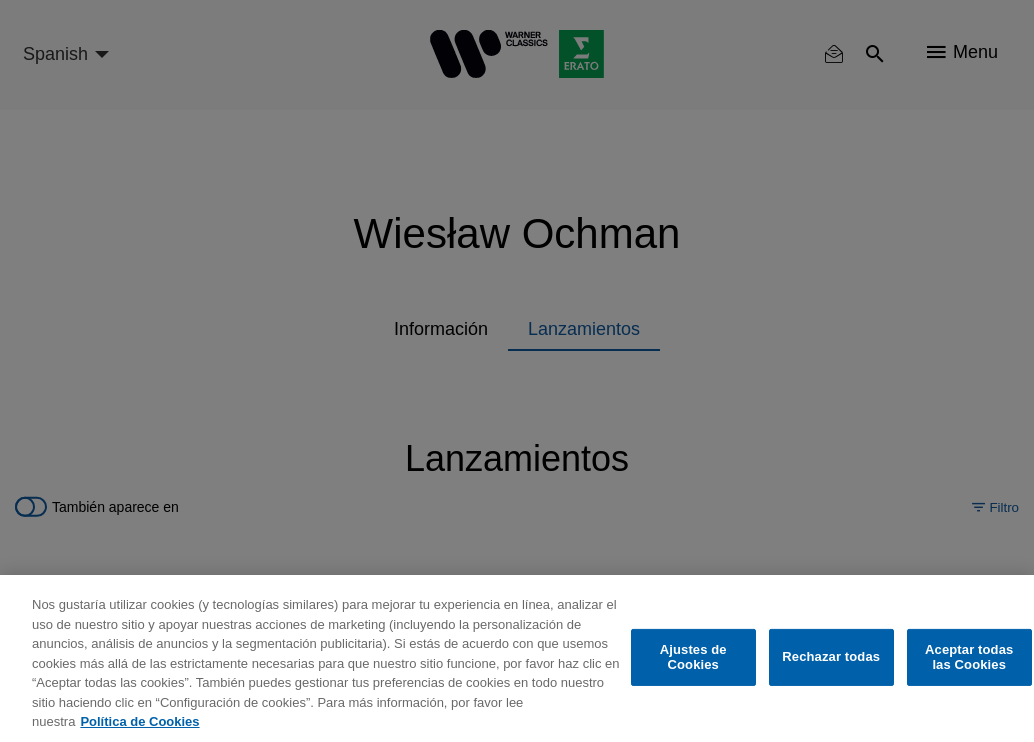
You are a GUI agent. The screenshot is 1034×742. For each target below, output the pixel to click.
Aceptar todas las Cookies (969, 657)
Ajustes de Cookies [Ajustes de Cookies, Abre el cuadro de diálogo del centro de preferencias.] (693, 657)
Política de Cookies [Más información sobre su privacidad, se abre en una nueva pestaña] (139, 721)
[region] (517, 658)
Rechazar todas (831, 656)
